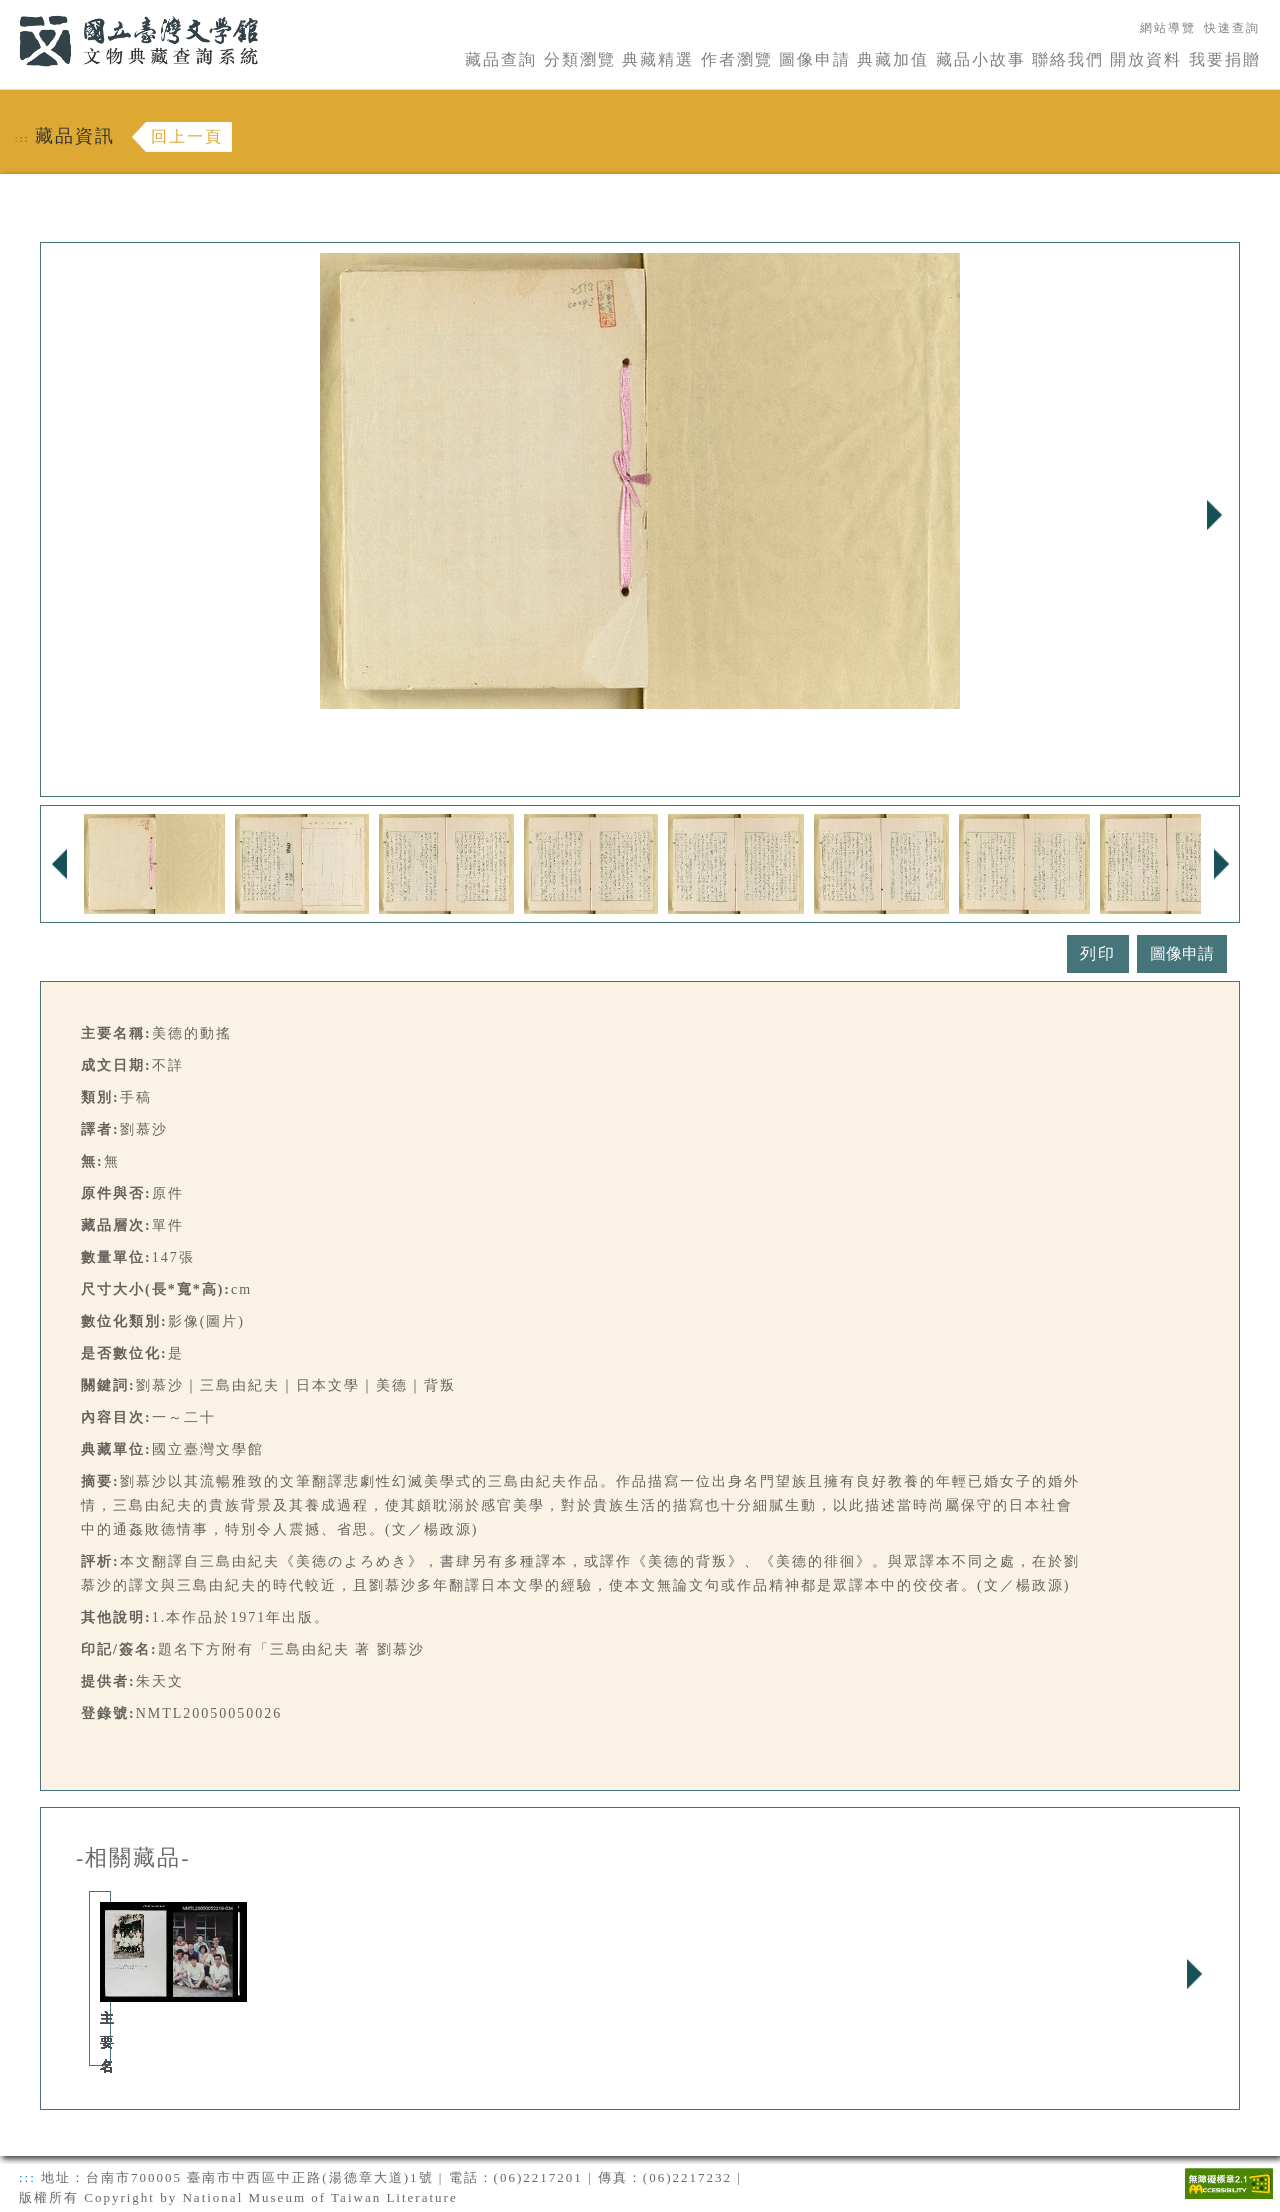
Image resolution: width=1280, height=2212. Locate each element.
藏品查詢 (501, 59)
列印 (1098, 953)
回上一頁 (187, 136)
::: (7, 11)
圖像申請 (815, 59)
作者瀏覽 (737, 59)
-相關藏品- (133, 1858)
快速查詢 (1232, 28)
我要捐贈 (1225, 59)
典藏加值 (893, 59)
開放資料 (1146, 59)
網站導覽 (1168, 28)
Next (1214, 515)
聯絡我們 (1068, 59)
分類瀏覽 (580, 59)
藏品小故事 (981, 59)
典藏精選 (658, 59)
